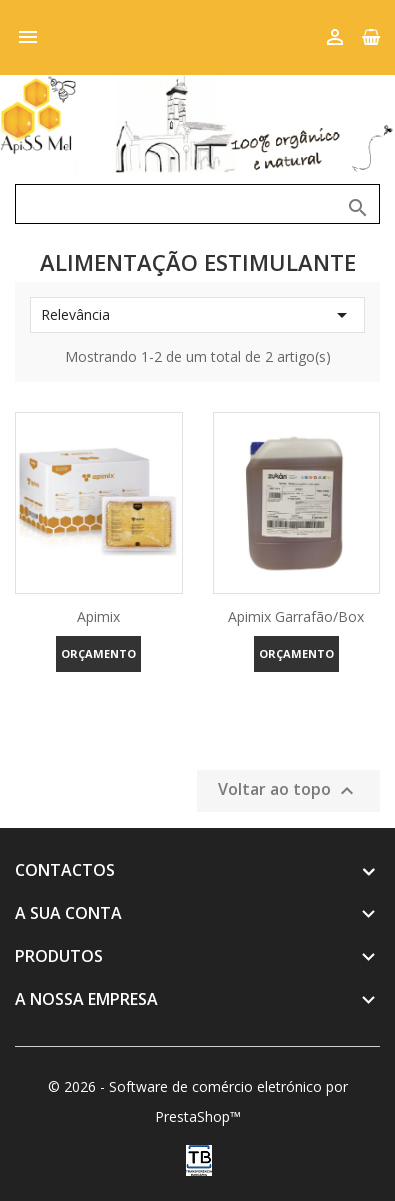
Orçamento (98, 653)
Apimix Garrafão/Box (296, 616)
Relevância (197, 315)
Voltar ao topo (288, 790)
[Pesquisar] (197, 204)
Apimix (98, 616)
